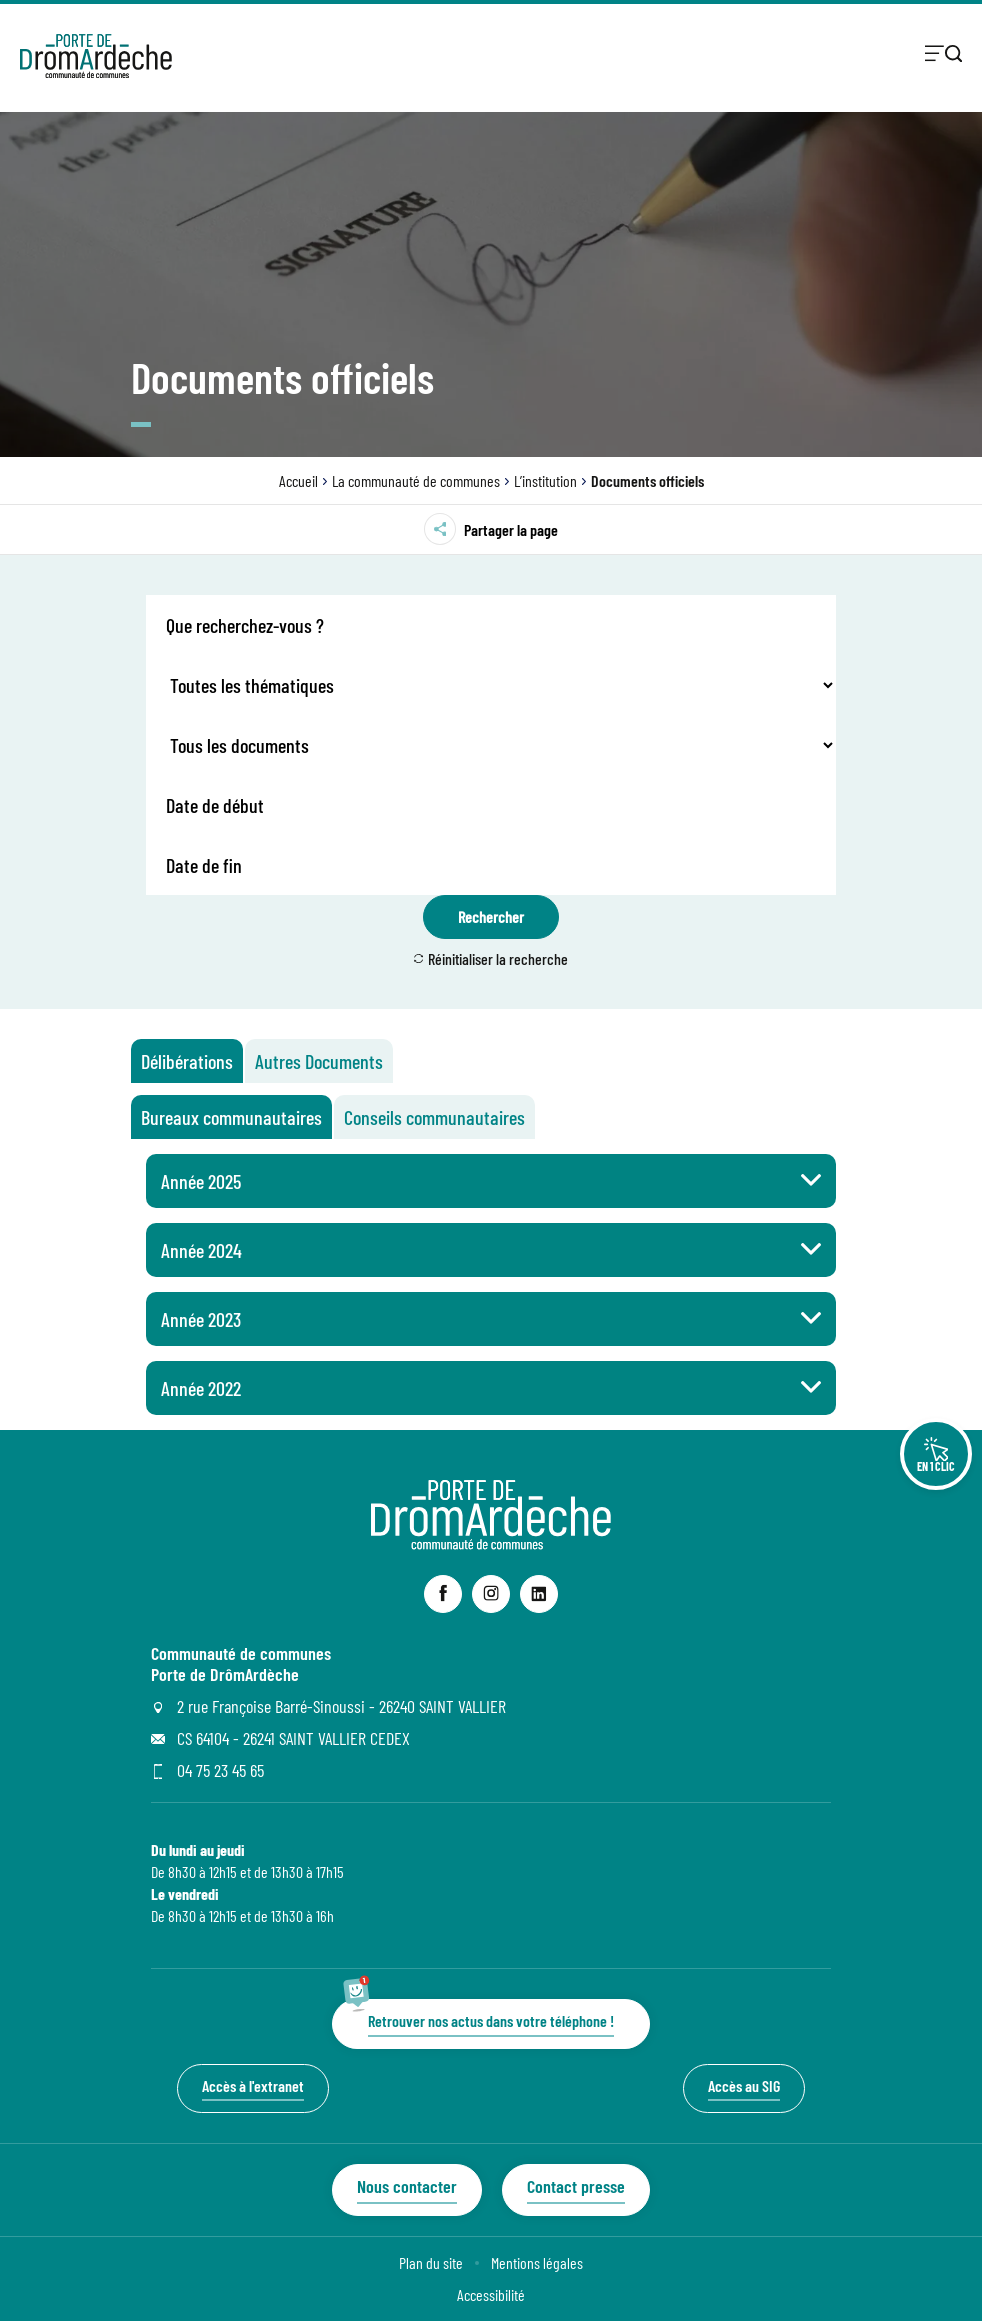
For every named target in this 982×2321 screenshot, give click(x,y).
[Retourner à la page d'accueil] (96, 56)
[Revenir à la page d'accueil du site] (491, 1543)
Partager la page (491, 529)
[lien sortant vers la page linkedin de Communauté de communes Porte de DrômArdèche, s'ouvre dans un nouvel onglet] (539, 1594)
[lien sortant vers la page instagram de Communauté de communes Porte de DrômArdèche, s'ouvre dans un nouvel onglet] (491, 1594)
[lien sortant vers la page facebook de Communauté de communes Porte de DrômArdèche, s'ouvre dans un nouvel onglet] (443, 1594)
